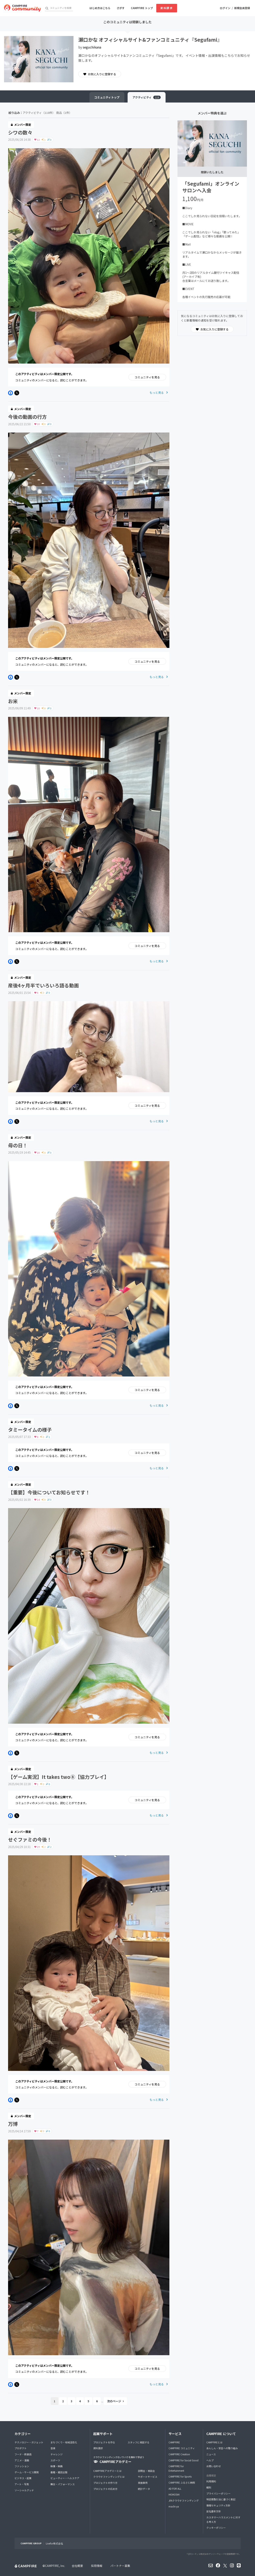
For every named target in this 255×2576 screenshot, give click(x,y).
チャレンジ (56, 2454)
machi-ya (174, 2506)
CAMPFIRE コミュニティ (182, 2448)
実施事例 (143, 2482)
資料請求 (166, 8)
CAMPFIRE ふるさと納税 (182, 2482)
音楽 (52, 2448)
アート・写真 (22, 2484)
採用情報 (96, 2566)
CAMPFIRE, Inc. (55, 2566)
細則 (208, 2487)
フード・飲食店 (23, 2454)
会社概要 (77, 2566)
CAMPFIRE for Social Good (183, 2460)
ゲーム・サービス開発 (27, 2472)
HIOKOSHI (174, 2494)
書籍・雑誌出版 (58, 2472)
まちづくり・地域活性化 (63, 2442)
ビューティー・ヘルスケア (64, 2478)
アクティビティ (146, 97)
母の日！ (17, 1145)
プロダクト (21, 2448)
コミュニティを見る (147, 377)
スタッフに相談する (138, 2442)
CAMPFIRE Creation (179, 2454)
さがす (121, 8)
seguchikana (92, 47)
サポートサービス (147, 2476)
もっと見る (159, 392)
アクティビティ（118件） (39, 113)
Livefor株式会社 (54, 2543)
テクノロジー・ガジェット (29, 2442)
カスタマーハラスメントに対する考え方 (223, 2519)
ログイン (225, 8)
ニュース (211, 2454)
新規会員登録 (242, 8)
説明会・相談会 (146, 2470)
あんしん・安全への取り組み (222, 2448)
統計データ (144, 2488)
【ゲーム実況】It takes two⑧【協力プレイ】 (58, 1776)
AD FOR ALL (175, 2488)
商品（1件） (64, 113)
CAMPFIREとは (214, 2442)
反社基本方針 (213, 2511)
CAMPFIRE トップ (142, 8)
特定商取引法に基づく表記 (220, 2499)
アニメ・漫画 (22, 2460)
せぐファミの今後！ (30, 1839)
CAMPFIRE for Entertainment (176, 2468)
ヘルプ (210, 2460)
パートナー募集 (120, 2566)
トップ (107, 97)
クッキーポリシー (216, 2527)
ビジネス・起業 (23, 2478)
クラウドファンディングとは (109, 2476)
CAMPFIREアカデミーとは (107, 2470)
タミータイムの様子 (30, 1429)
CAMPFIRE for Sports (180, 2476)
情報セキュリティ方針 (218, 2505)
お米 (13, 701)
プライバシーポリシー (218, 2493)
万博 (13, 2123)
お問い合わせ (213, 2466)
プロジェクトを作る (104, 2442)
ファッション (22, 2466)
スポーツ (55, 2460)
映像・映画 (56, 2466)
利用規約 (211, 2481)
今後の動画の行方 (27, 416)
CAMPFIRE (174, 2442)
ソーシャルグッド (24, 2490)
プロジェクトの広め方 (105, 2488)
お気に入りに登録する (99, 74)
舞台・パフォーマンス (62, 2484)
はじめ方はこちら (99, 8)
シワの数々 (20, 132)
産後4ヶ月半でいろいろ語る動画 (43, 985)
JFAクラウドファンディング (184, 2500)
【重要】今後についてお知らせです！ (49, 1492)
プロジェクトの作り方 (105, 2482)
